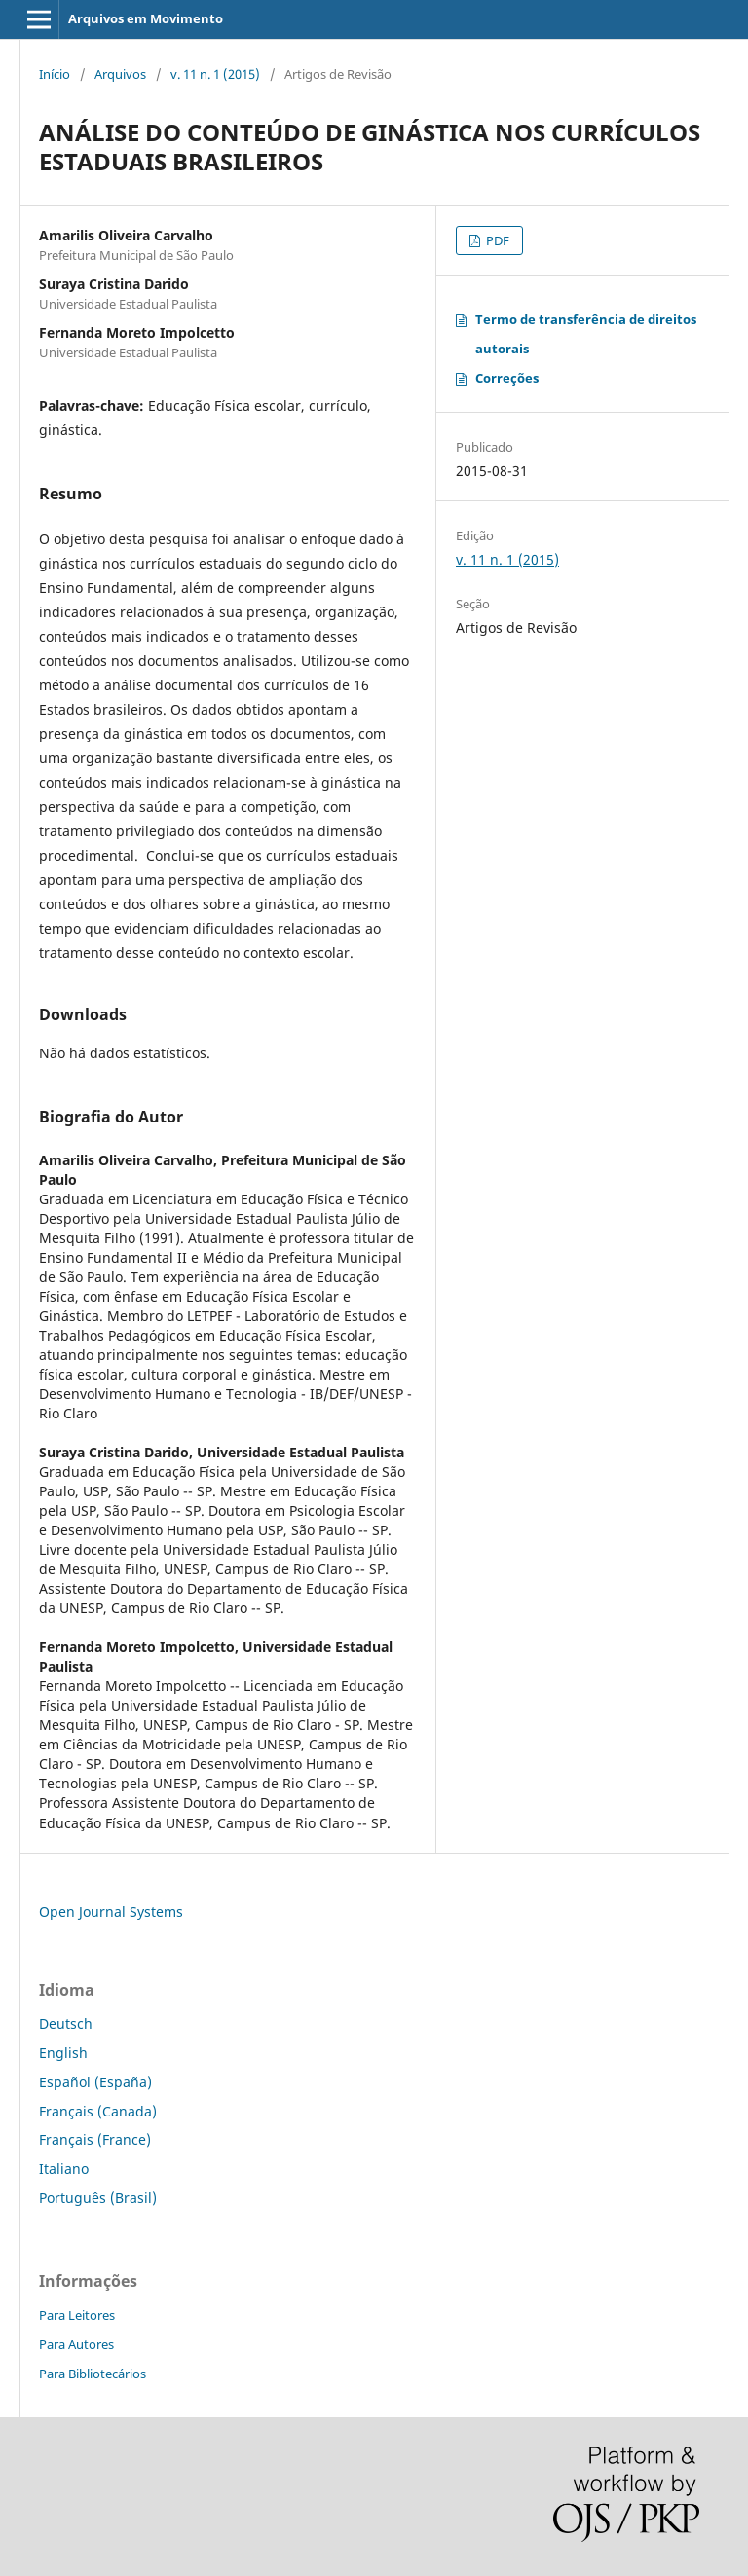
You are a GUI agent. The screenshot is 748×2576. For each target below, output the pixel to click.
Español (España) (95, 2082)
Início (54, 74)
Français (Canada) (98, 2111)
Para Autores (76, 2344)
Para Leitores (77, 2315)
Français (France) (95, 2139)
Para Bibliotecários (92, 2373)
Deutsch (66, 2023)
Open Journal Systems (111, 1911)
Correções (507, 377)
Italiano (64, 2168)
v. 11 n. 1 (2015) (215, 74)
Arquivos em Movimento (145, 18)
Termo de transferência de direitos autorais (585, 334)
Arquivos (120, 74)
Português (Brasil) (98, 2198)
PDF (496, 240)
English (63, 2052)
